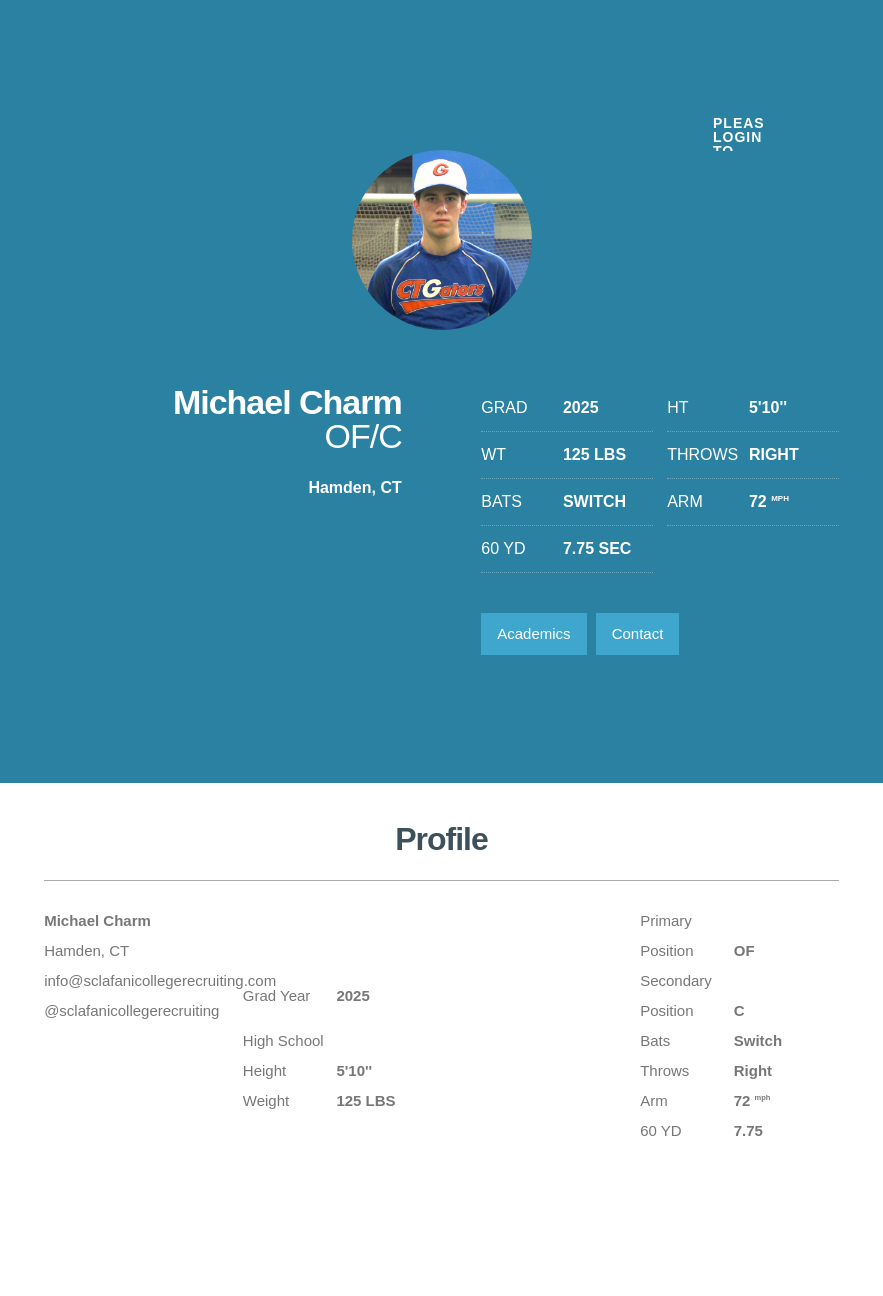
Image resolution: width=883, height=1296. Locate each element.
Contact (638, 633)
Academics (533, 633)
